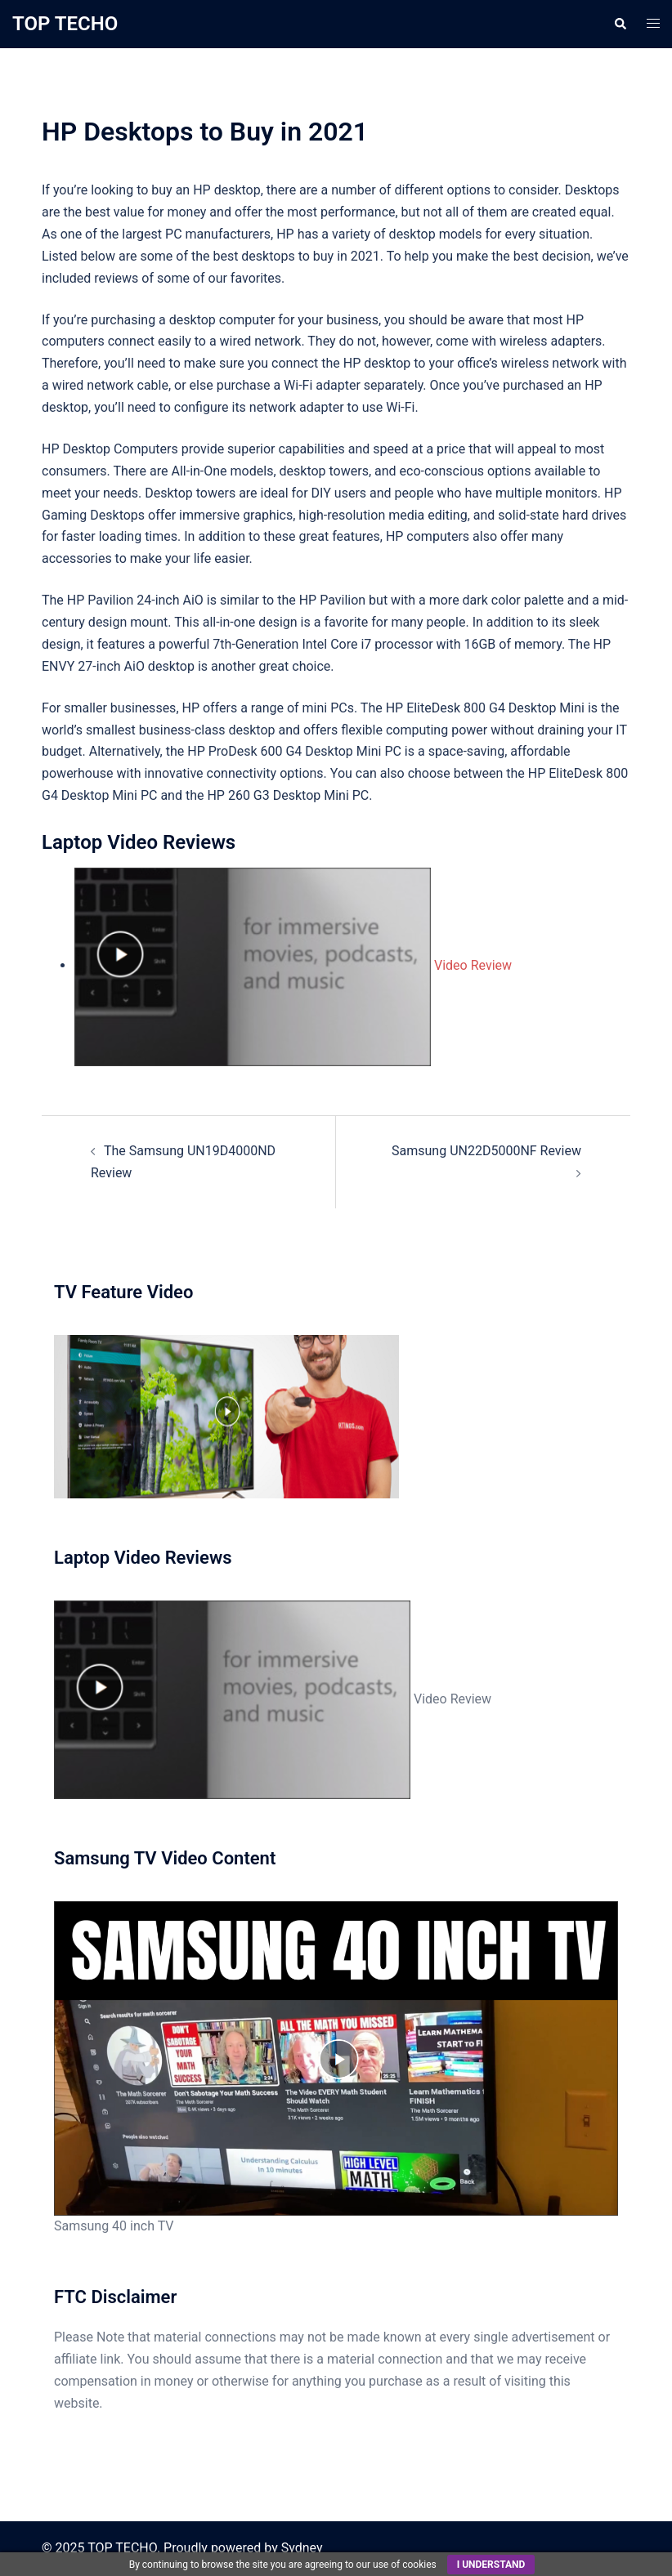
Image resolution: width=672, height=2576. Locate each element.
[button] (619, 23)
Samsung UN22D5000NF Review (486, 1151)
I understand (491, 2564)
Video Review (293, 965)
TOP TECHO (65, 23)
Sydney (302, 2548)
